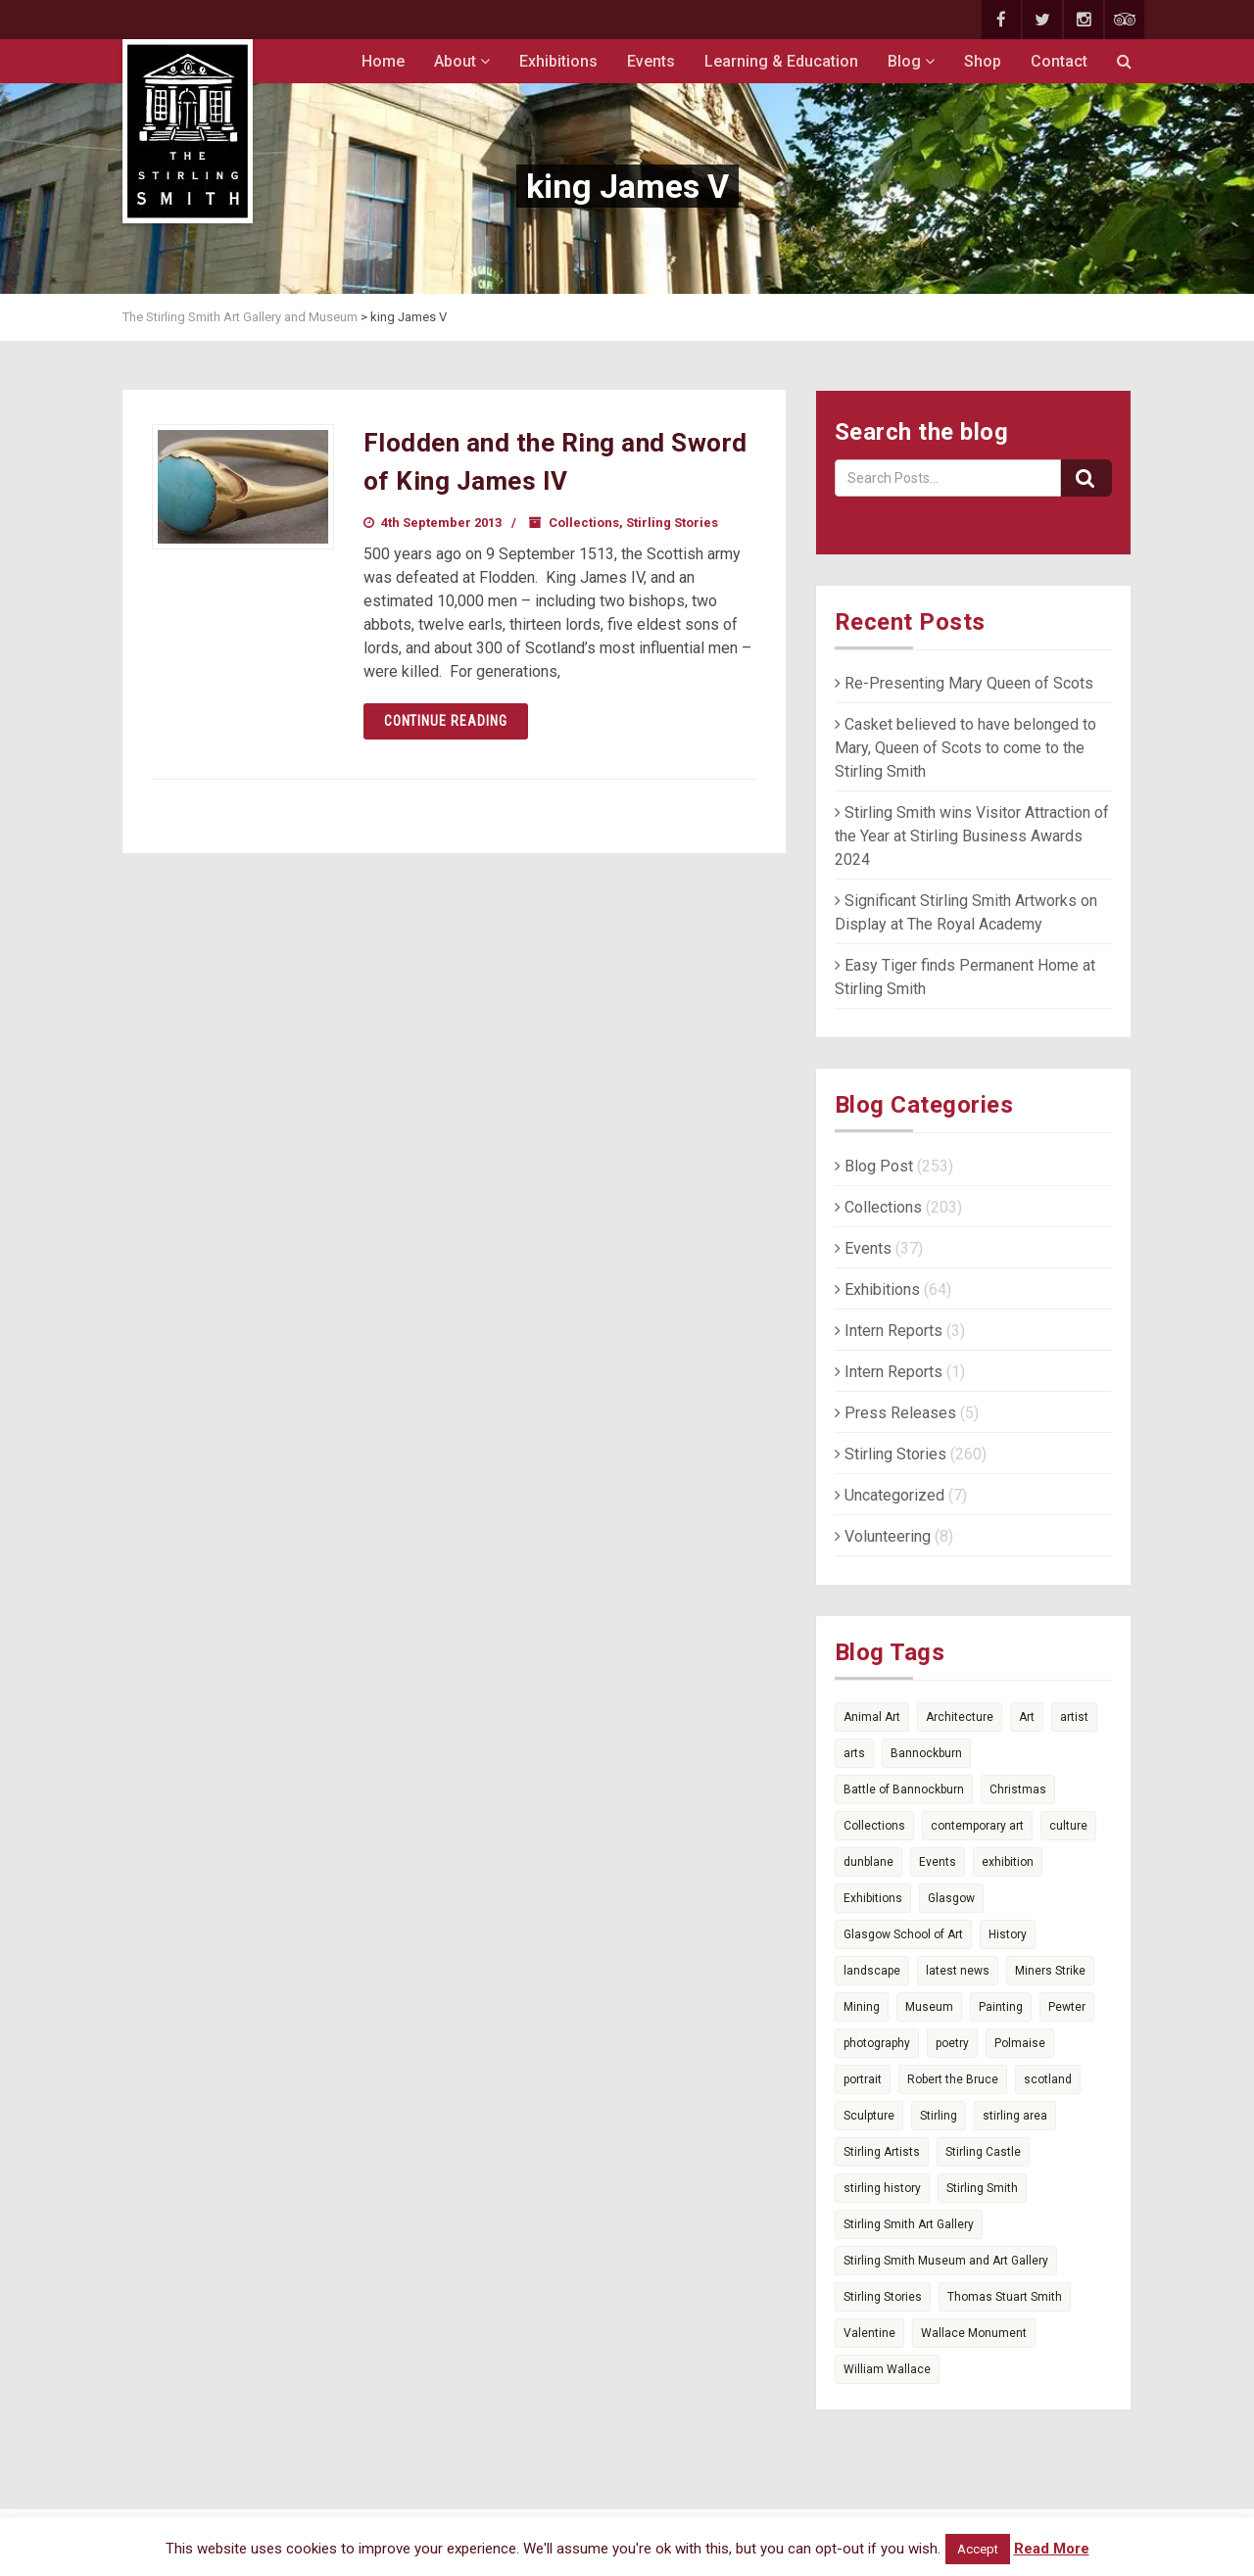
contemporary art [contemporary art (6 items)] (977, 1826)
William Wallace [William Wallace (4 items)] (887, 2369)
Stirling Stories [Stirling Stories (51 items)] (883, 2297)
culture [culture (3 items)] (1068, 1826)
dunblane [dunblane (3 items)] (868, 1862)
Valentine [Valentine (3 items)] (869, 2333)
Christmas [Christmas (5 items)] (1017, 1789)
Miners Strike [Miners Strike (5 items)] (1050, 1971)
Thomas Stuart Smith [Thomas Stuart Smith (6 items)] (1004, 2297)
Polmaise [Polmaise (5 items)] (1019, 2043)
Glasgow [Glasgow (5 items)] (951, 1898)
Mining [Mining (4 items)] (862, 2007)
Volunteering (883, 1536)
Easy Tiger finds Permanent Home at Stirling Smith (965, 977)
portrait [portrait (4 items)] (863, 2079)
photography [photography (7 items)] (877, 2043)
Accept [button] (977, 2549)
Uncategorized (889, 1495)
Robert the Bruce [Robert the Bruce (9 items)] (952, 2079)
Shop (982, 61)
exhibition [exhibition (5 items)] (1008, 1862)
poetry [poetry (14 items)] (952, 2043)
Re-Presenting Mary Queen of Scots (964, 683)
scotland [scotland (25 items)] (1048, 2079)
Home (383, 61)
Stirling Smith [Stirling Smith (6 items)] (982, 2188)
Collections (584, 522)
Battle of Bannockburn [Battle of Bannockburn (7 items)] (904, 1789)
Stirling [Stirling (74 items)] (938, 2116)
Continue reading (446, 721)
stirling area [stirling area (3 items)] (1015, 2116)
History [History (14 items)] (1008, 1934)
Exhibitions (558, 61)
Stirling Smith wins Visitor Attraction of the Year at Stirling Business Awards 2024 (972, 836)
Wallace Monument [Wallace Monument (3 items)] (974, 2333)
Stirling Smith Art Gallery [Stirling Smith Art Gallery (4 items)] (909, 2224)
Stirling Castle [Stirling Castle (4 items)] (983, 2152)
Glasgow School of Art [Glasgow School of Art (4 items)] (903, 1934)
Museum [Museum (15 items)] (929, 2007)
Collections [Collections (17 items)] (874, 1826)
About (462, 61)
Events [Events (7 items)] (937, 1862)
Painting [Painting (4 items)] (1001, 2007)
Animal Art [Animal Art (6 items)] (872, 1717)
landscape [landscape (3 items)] (872, 1971)
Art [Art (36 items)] (1027, 1717)
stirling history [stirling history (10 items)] (882, 2188)
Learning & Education (781, 61)
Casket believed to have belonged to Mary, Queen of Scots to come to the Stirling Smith (965, 748)
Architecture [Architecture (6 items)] (959, 1717)
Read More (1051, 2548)
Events (651, 61)
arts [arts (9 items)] (854, 1753)
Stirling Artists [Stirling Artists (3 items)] (882, 2152)
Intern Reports (888, 1330)
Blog (911, 61)
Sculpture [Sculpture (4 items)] (869, 2116)
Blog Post (874, 1166)
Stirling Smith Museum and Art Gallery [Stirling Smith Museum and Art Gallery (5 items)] (946, 2260)
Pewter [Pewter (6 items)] (1066, 2007)
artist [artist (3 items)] (1074, 1717)
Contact (1059, 61)
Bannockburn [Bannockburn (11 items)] (926, 1753)
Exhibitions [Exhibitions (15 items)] (873, 1898)
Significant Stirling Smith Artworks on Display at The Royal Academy (966, 912)
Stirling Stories (672, 522)
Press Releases (895, 1413)
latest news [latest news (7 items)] (957, 1971)
